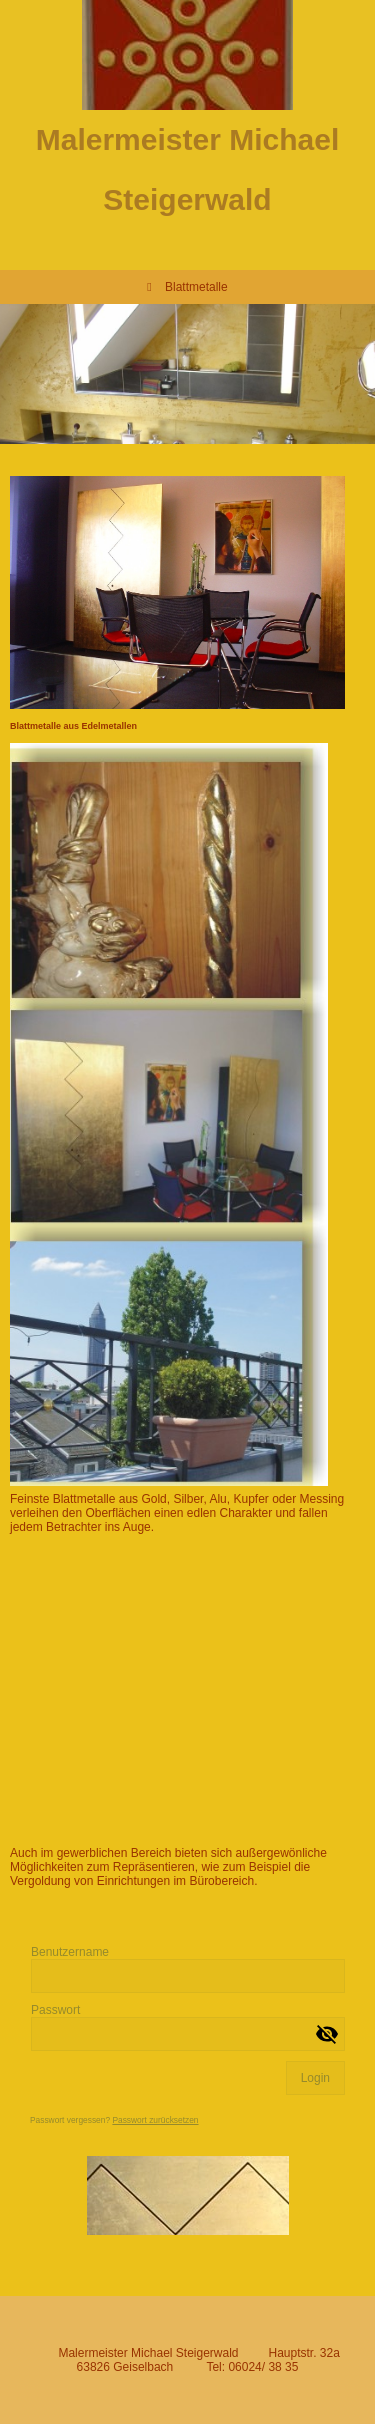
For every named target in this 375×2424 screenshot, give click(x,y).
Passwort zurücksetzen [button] (155, 2120)
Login (315, 2078)
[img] (187, 55)
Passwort (55, 2010)
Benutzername (70, 1952)
